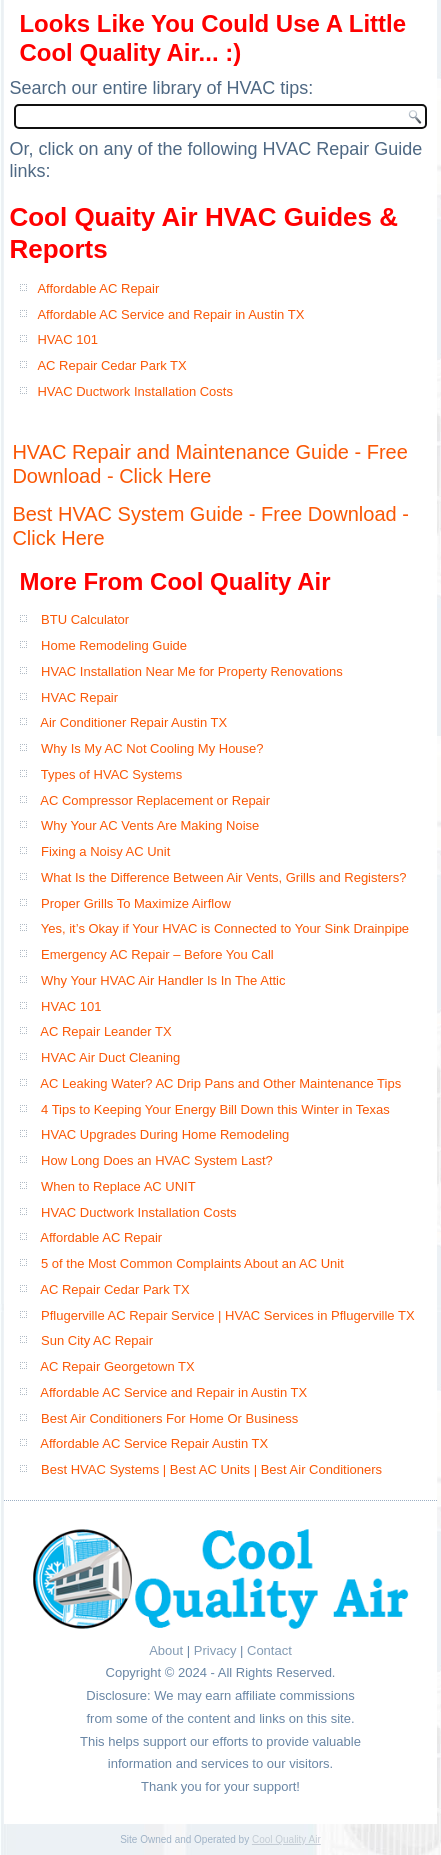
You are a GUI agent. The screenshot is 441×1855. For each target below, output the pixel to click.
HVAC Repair (79, 697)
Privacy (215, 1650)
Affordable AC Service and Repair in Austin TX (170, 314)
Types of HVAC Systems (111, 774)
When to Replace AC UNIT (118, 1186)
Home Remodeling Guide (114, 645)
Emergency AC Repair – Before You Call (157, 954)
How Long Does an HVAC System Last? (157, 1160)
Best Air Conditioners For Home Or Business (169, 1418)
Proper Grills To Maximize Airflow (136, 903)
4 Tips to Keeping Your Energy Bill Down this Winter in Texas (215, 1109)
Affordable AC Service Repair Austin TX (154, 1443)
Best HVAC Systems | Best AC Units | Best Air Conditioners (211, 1469)
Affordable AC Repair (98, 288)
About (166, 1650)
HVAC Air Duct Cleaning (110, 1057)
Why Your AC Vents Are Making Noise (150, 825)
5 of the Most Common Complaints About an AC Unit (192, 1263)
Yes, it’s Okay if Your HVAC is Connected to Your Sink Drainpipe (225, 928)
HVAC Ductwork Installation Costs (135, 391)
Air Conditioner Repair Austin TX (133, 722)
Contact (269, 1650)
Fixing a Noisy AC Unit (105, 851)
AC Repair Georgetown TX (117, 1366)
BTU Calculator (85, 619)
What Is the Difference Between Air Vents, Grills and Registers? (223, 877)
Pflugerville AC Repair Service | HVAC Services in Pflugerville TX (228, 1315)
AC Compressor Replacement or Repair (155, 800)
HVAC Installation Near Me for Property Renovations (192, 671)
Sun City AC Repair (97, 1340)
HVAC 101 (67, 339)
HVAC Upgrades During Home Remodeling (165, 1134)
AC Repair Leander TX (105, 1031)
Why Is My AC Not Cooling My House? (152, 748)
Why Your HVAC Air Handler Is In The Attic (163, 980)
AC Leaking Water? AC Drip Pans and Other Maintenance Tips (220, 1083)
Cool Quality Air (286, 1839)
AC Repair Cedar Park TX (111, 365)
